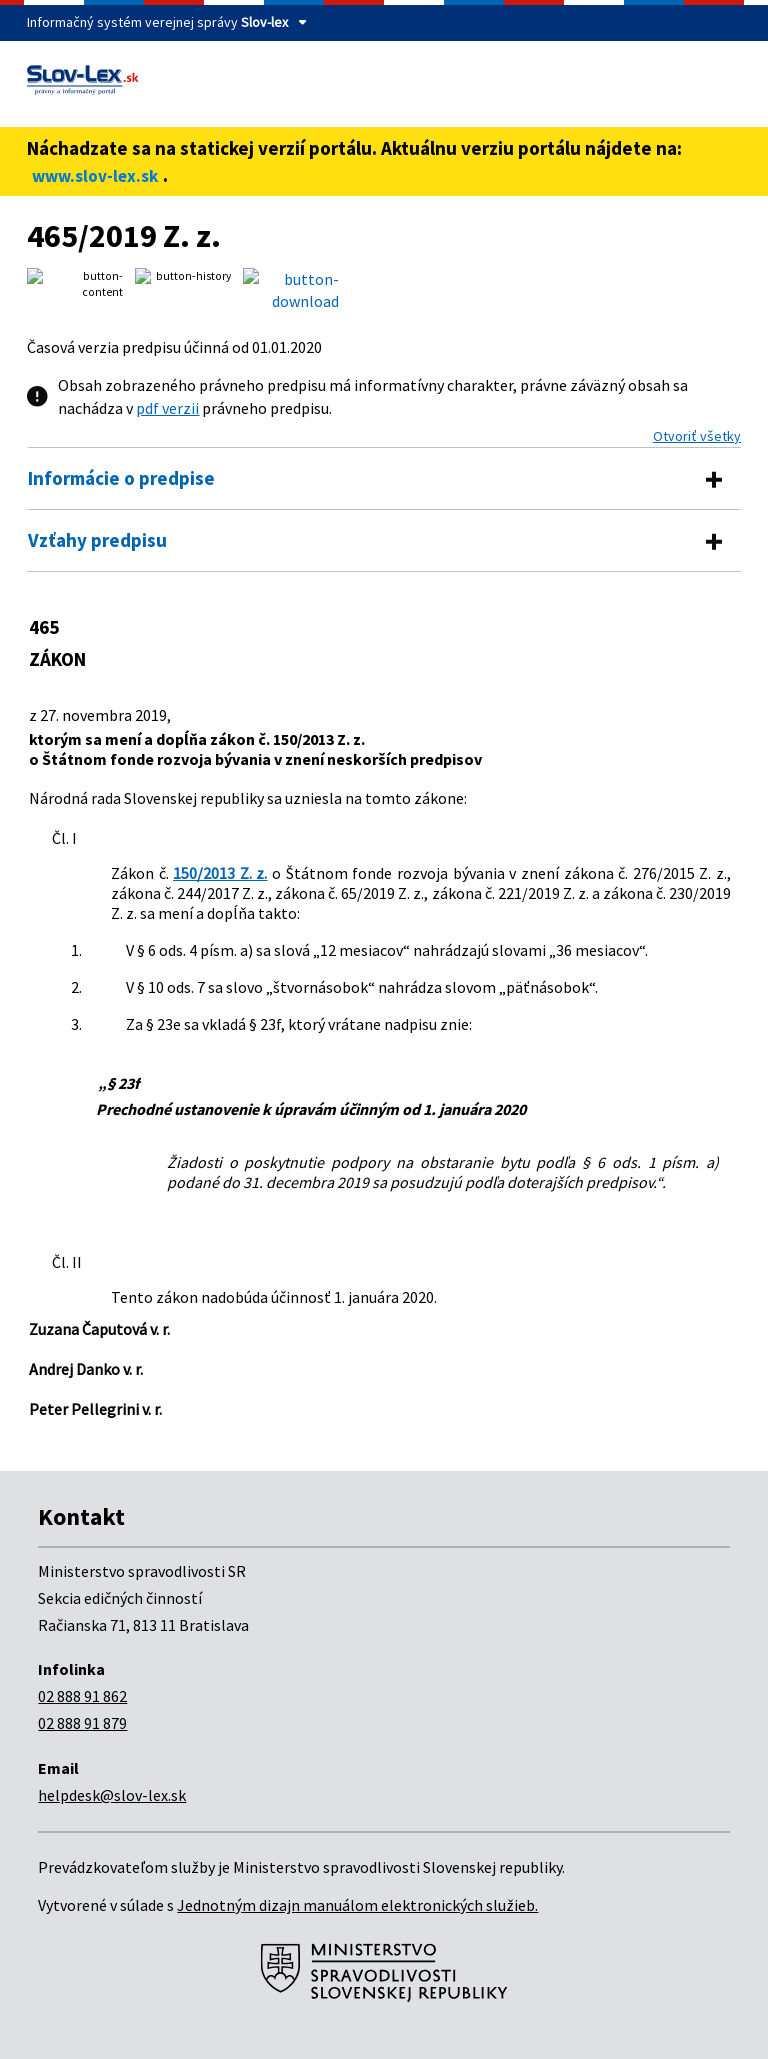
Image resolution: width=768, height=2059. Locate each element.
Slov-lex (264, 22)
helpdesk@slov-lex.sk (112, 1795)
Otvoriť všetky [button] (697, 436)
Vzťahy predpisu (97, 540)
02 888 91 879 (82, 1723)
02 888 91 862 (82, 1696)
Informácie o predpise (121, 478)
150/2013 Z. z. (220, 873)
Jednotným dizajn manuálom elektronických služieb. (357, 1905)
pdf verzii (167, 408)
